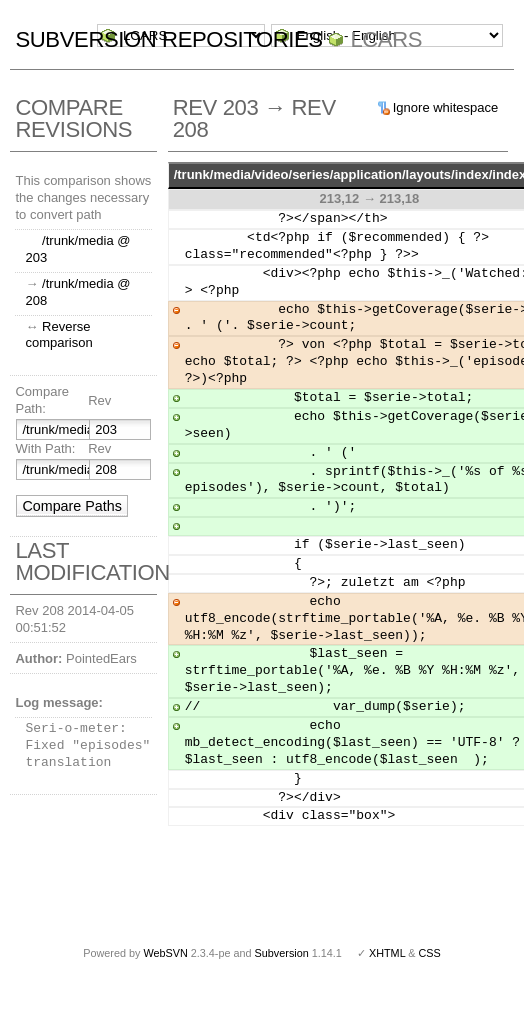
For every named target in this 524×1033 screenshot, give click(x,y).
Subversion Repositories (168, 39)
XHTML (387, 953)
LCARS (386, 39)
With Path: (45, 448)
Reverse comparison (58, 335)
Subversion (282, 953)
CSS (430, 953)
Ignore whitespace (446, 107)
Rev (99, 400)
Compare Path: (41, 400)
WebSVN (165, 953)
